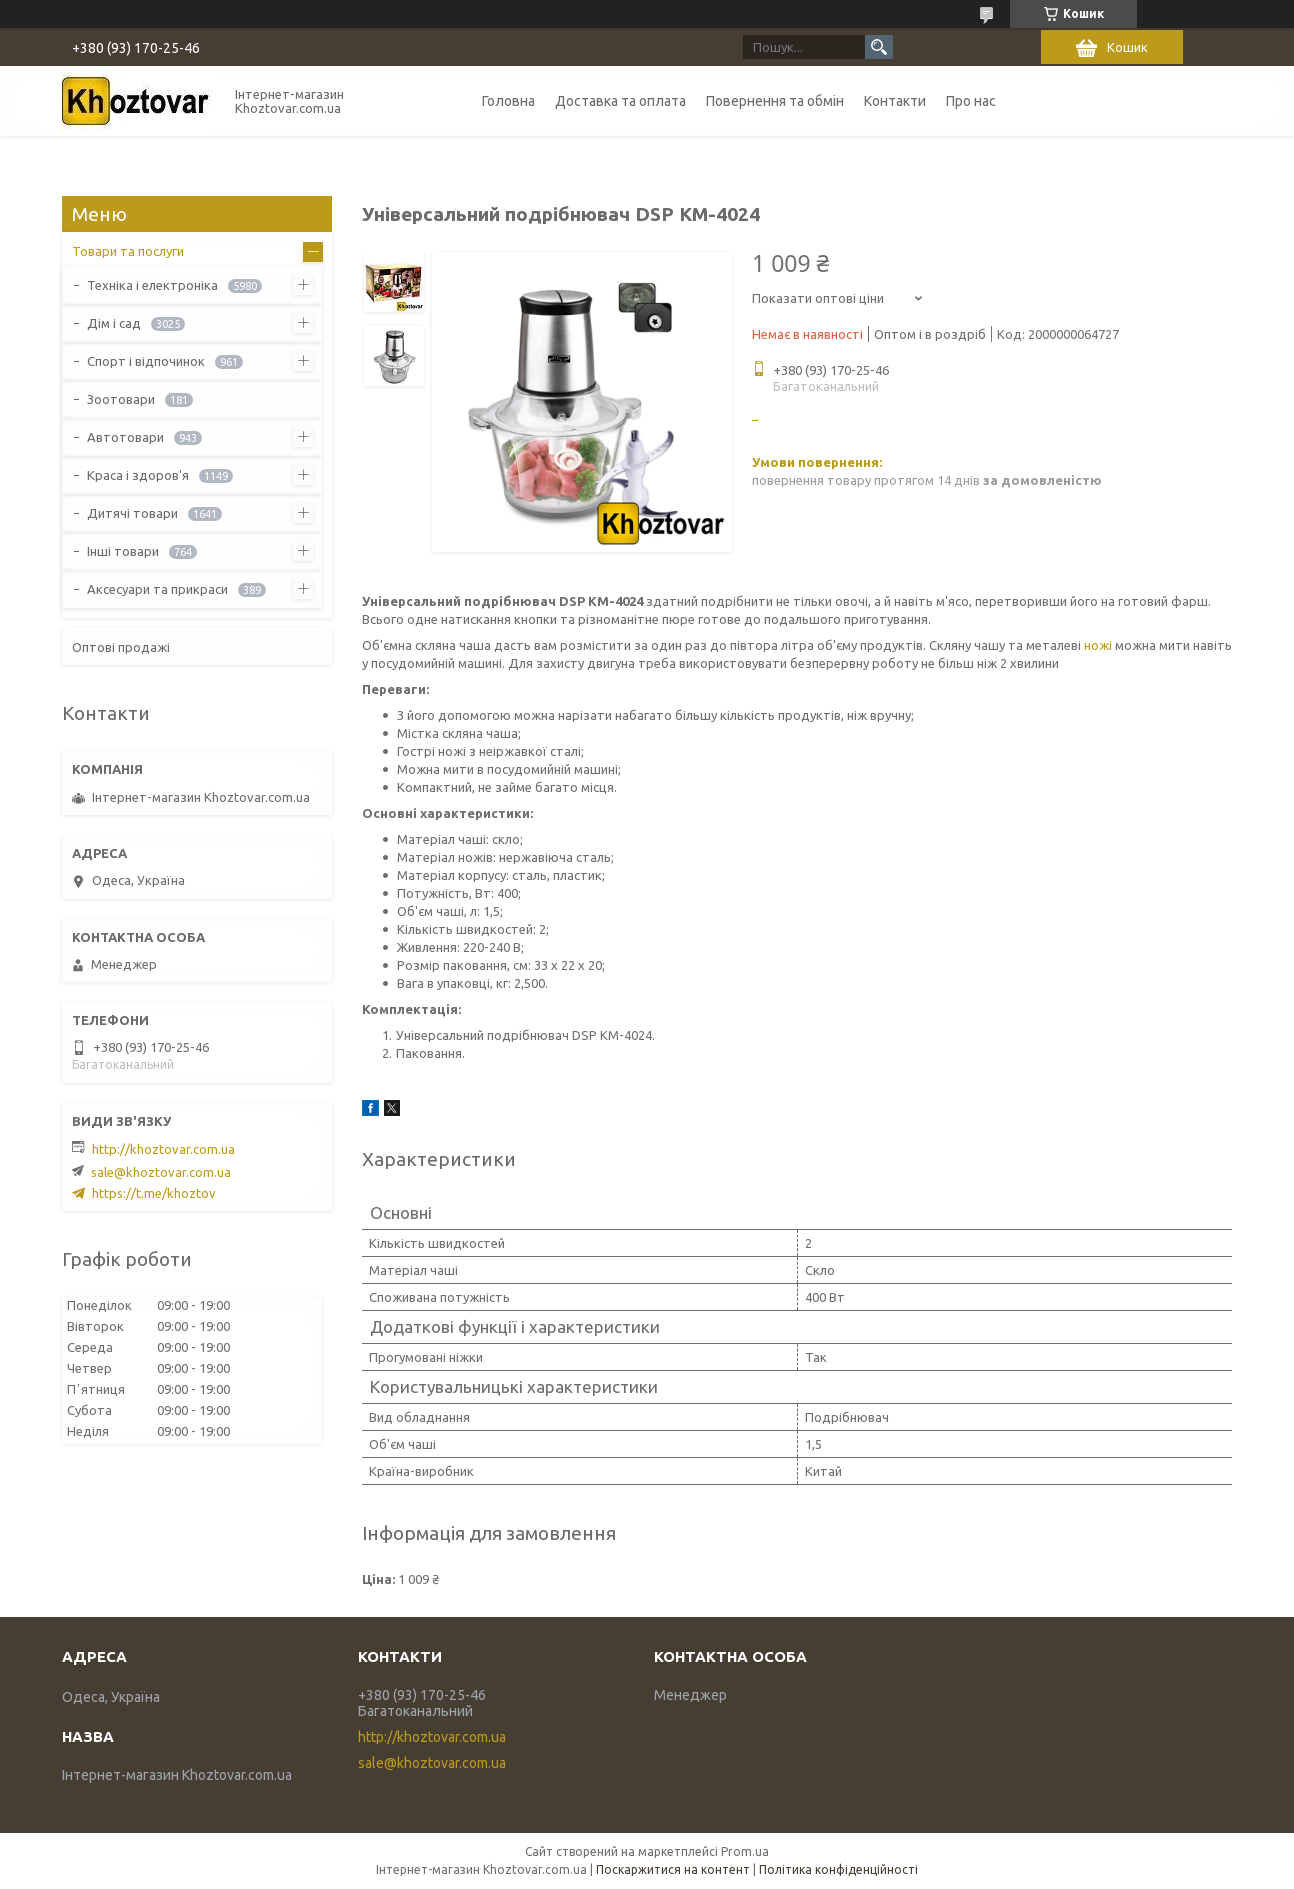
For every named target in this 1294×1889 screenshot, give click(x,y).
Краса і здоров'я (138, 475)
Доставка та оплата (620, 101)
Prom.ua (745, 1851)
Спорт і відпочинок (146, 361)
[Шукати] (879, 47)
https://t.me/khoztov (154, 1193)
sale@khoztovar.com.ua (161, 1172)
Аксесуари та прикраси (157, 589)
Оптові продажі (121, 647)
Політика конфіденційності (838, 1869)
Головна (508, 101)
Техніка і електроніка (152, 285)
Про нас (971, 101)
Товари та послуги (128, 251)
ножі (1098, 645)
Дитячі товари (132, 513)
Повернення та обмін (775, 101)
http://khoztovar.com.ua (163, 1149)
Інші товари (123, 551)
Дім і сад (114, 323)
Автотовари (125, 437)
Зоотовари (121, 399)
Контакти (895, 101)
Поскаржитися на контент (673, 1869)
